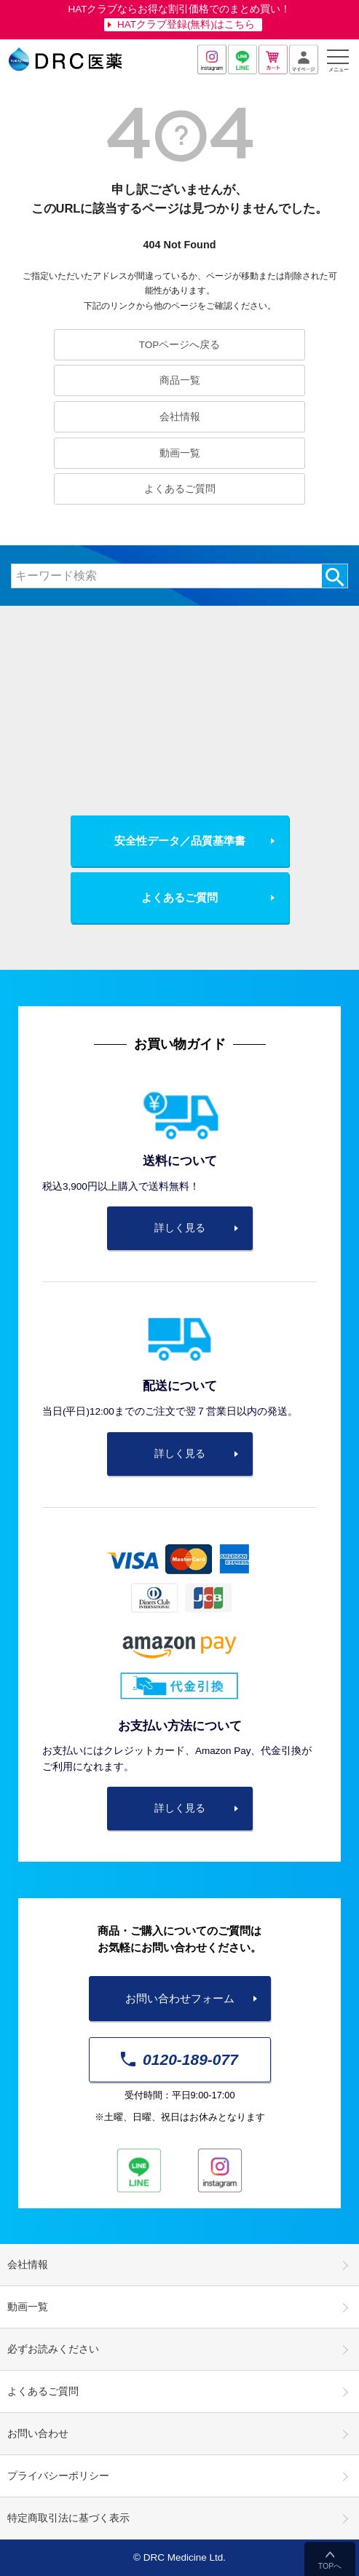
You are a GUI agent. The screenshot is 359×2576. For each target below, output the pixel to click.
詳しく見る (179, 1227)
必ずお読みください (53, 2349)
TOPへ (330, 2565)
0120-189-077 (179, 2059)
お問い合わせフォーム (179, 1998)
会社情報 (179, 416)
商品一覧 (179, 380)
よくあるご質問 (180, 488)
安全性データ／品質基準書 (179, 840)
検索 (334, 576)
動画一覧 (179, 453)
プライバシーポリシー (58, 2475)
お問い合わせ (37, 2433)
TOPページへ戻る (180, 344)
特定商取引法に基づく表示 (68, 2518)
